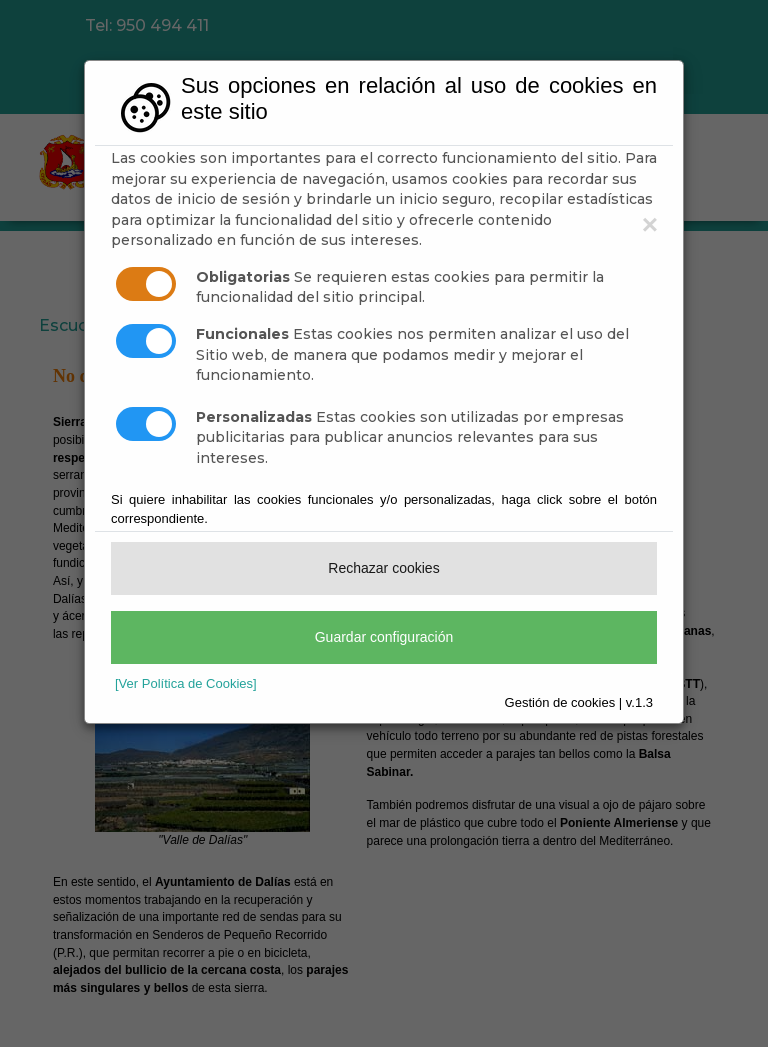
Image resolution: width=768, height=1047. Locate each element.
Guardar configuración (384, 637)
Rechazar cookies (383, 568)
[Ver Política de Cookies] (186, 683)
